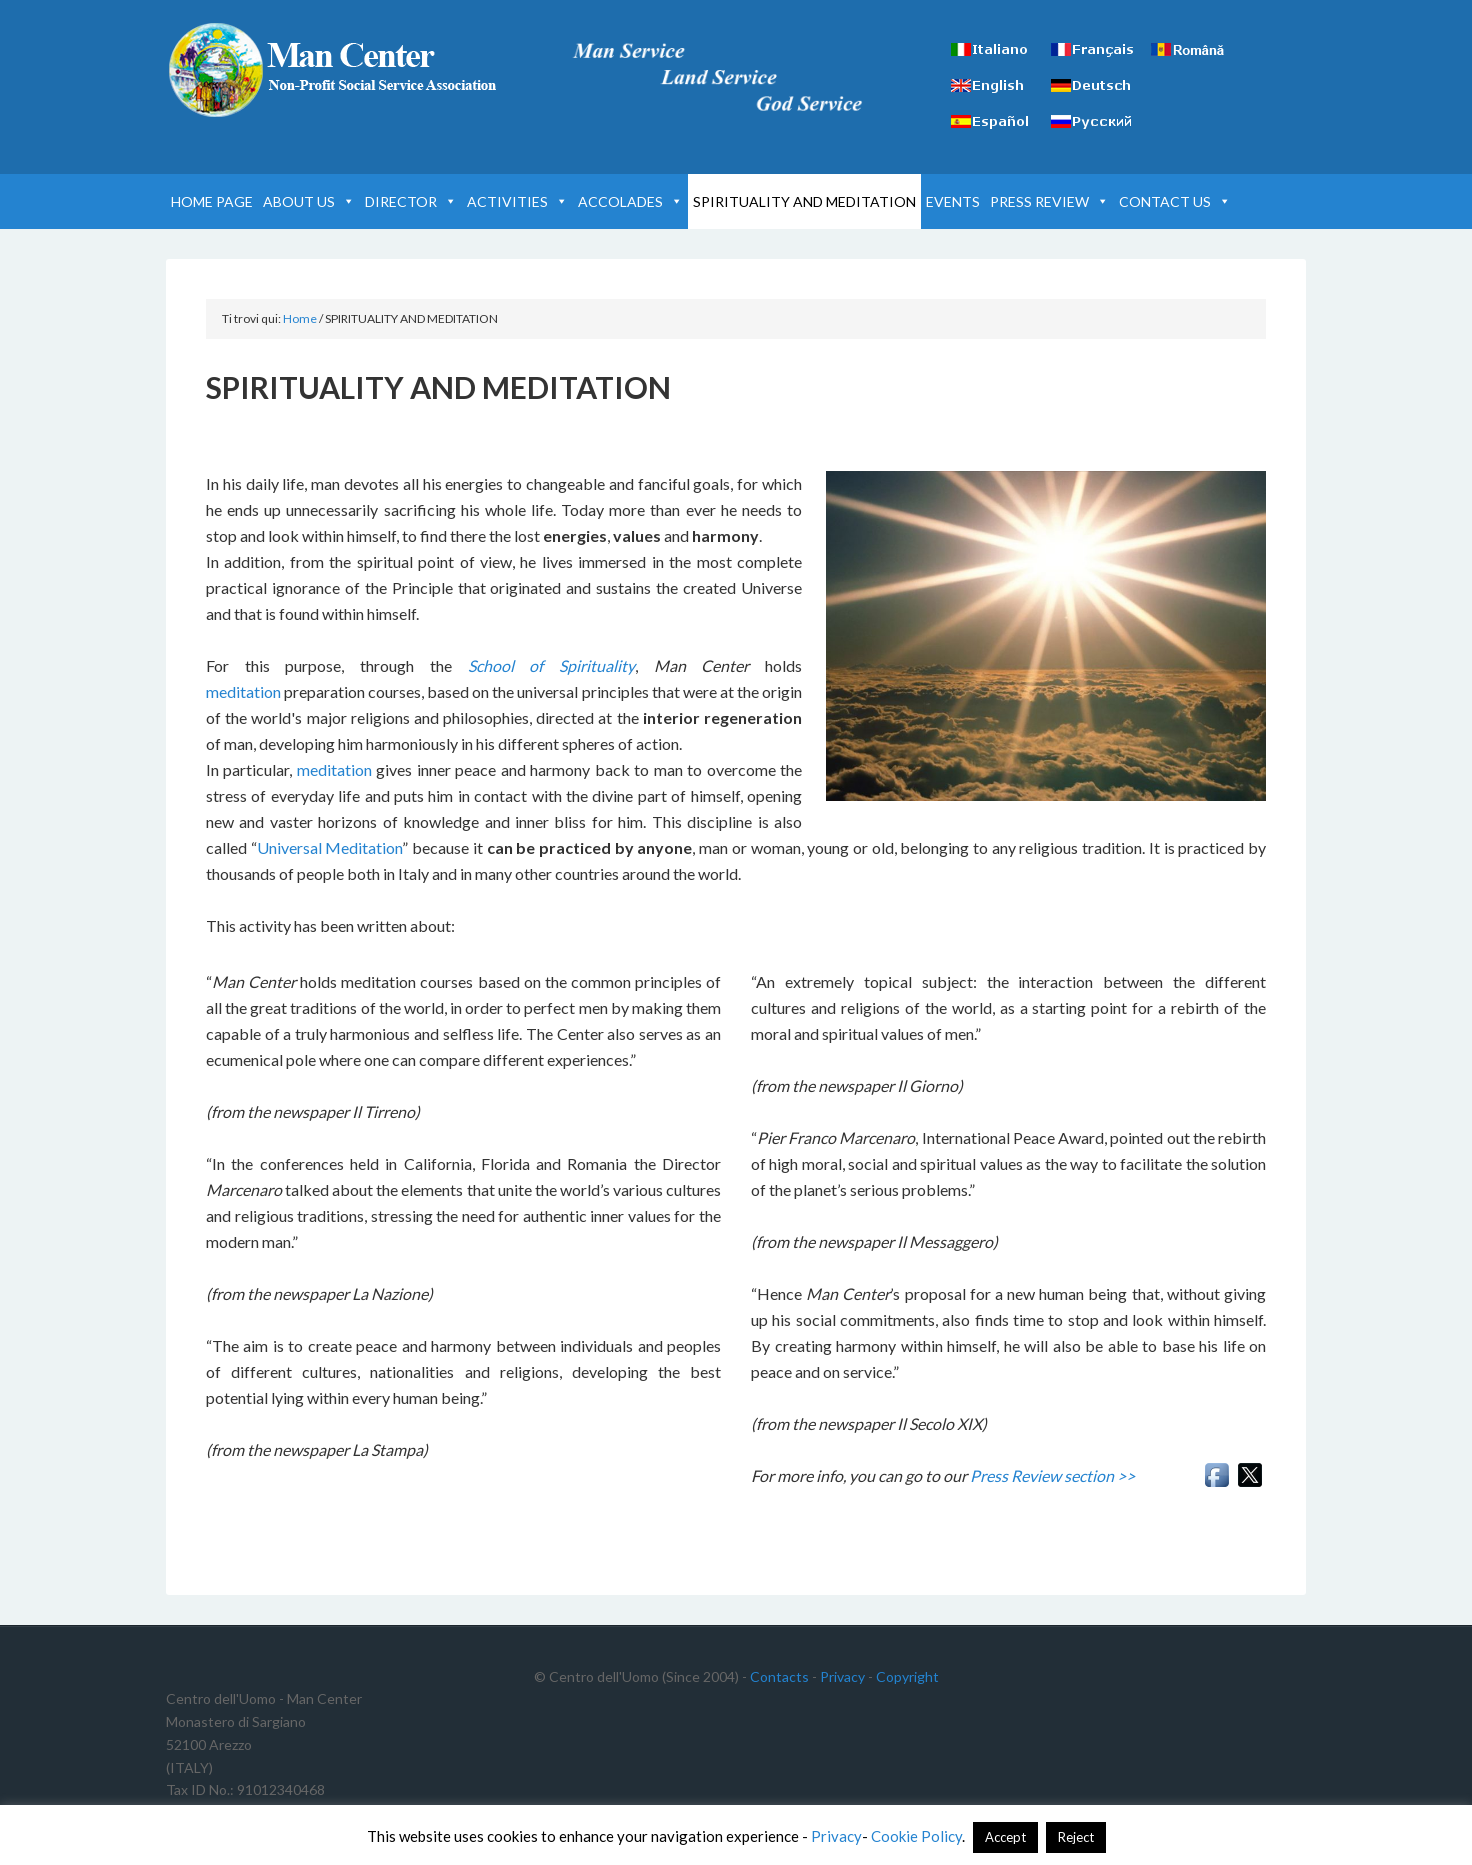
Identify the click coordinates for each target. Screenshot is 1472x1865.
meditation (243, 691)
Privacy (842, 1676)
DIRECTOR (411, 201)
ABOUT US (309, 201)
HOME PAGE (212, 201)
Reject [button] (1076, 1837)
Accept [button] (1005, 1837)
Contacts (779, 1676)
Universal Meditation (330, 847)
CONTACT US (1175, 201)
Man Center (336, 70)
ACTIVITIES (517, 201)
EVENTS (953, 201)
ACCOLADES (630, 201)
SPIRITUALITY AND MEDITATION (804, 201)
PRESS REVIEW (1049, 201)
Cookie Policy (916, 1836)
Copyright (907, 1676)
